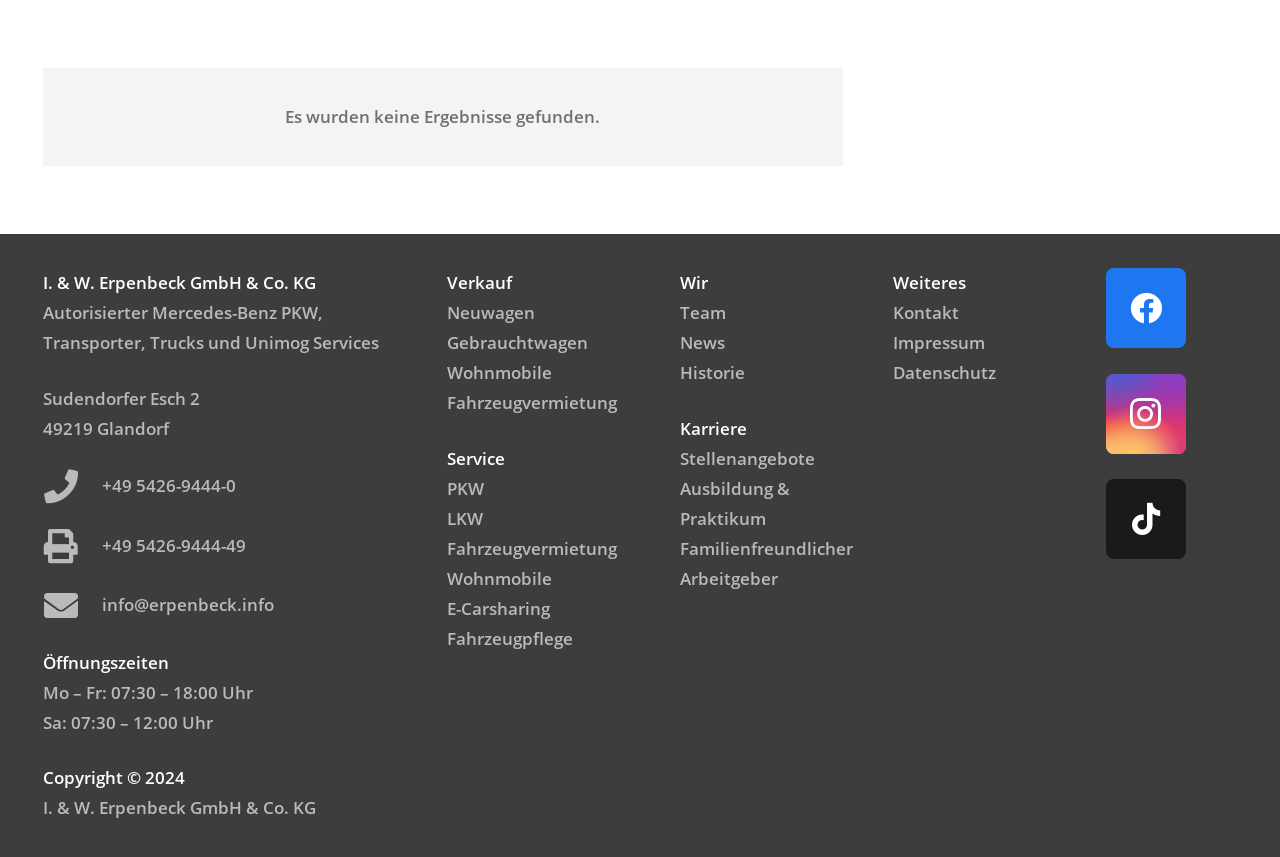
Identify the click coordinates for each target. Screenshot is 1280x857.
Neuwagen (491, 312)
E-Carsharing (498, 608)
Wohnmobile (499, 372)
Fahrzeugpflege (510, 638)
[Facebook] (1146, 308)
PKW (465, 488)
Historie (712, 372)
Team (703, 312)
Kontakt (926, 312)
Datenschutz (944, 372)
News (702, 342)
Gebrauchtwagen (517, 342)
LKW (465, 518)
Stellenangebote (747, 458)
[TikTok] (1146, 519)
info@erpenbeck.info (188, 604)
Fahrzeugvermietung (532, 402)
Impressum (939, 342)
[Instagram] (1146, 414)
